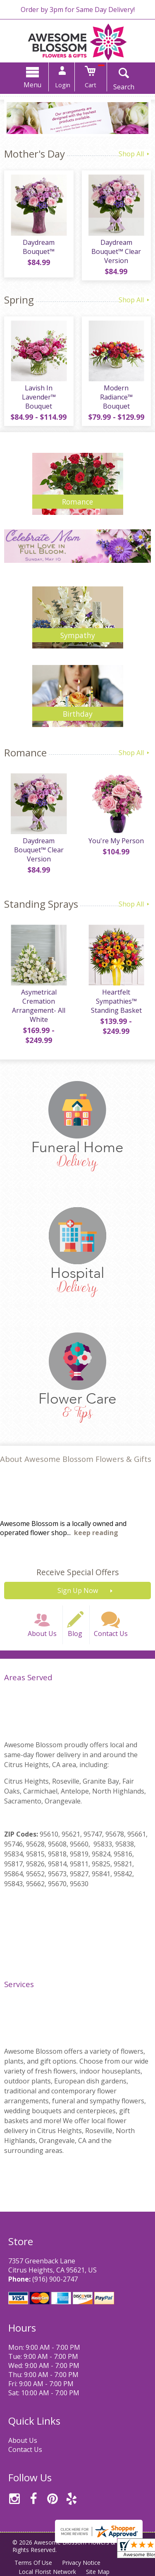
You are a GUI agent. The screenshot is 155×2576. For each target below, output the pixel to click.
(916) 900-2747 (55, 2279)
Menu (32, 84)
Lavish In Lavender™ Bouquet (39, 397)
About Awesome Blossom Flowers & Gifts (75, 1459)
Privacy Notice (81, 2562)
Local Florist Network (47, 2572)
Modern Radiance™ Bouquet (116, 397)
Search (123, 86)
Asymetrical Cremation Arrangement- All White (38, 1006)
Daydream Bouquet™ (39, 247)
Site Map (98, 2572)
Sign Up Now (77, 1590)
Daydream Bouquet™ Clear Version (116, 251)
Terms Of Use (33, 2562)
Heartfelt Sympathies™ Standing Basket (116, 1001)
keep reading (96, 1532)
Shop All (135, 153)
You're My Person (116, 840)
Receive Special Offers (77, 1572)
